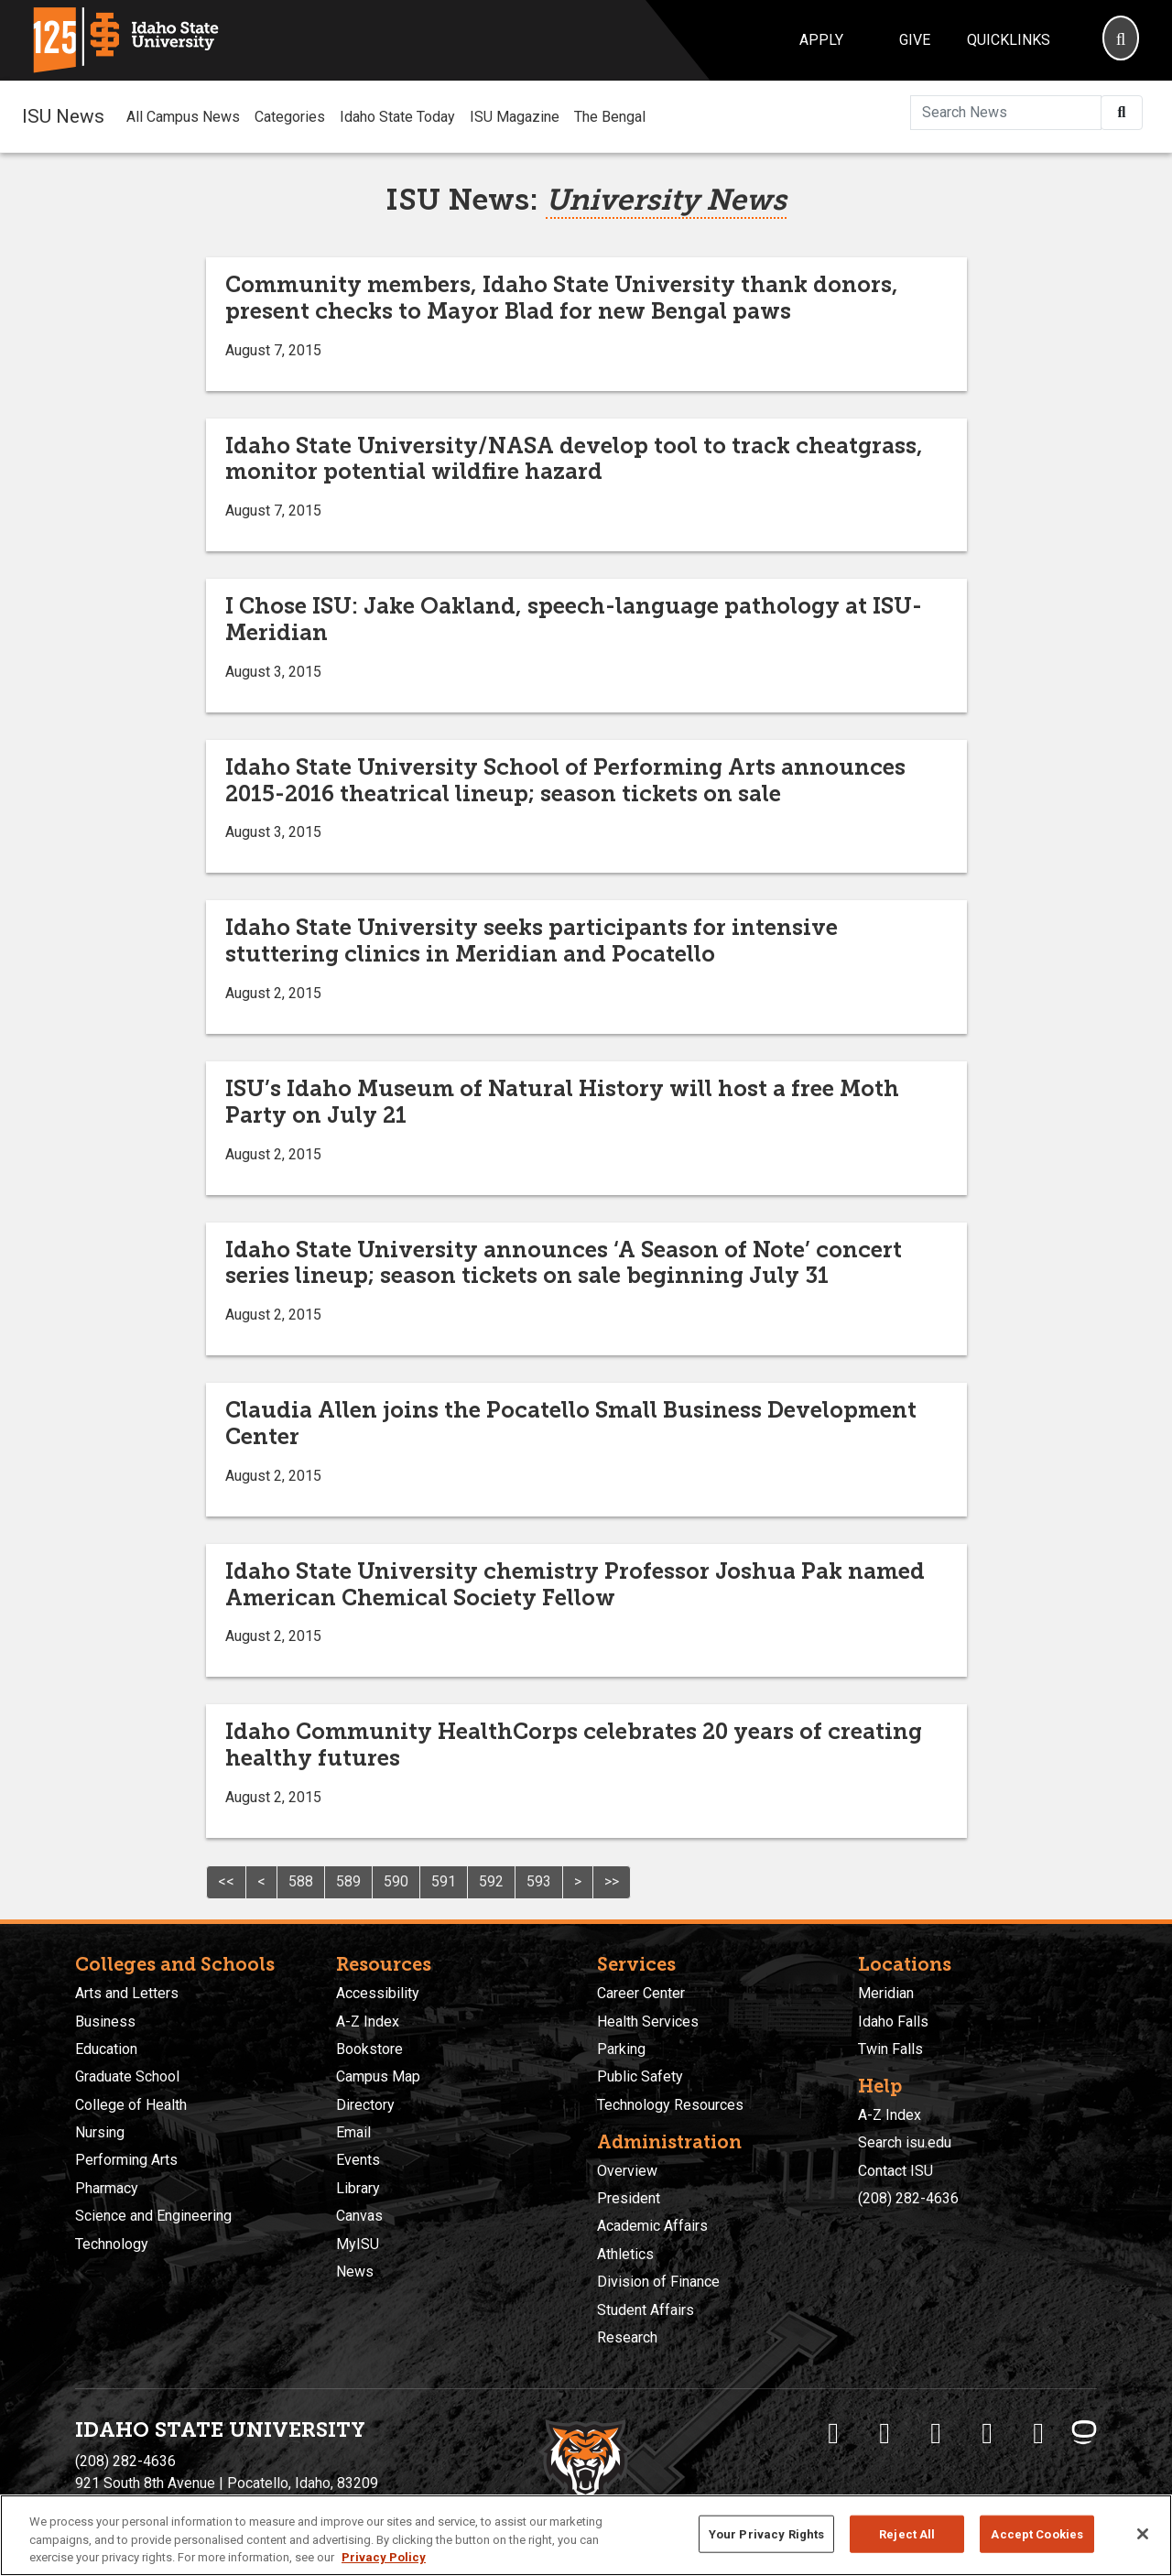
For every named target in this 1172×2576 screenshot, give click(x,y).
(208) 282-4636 (908, 2198)
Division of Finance (658, 2281)
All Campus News (183, 116)
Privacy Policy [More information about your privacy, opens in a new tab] (384, 2557)
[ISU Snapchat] (1038, 2433)
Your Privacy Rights (766, 2533)
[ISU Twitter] (884, 2433)
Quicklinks (1008, 40)
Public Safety (640, 2076)
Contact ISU (895, 2170)
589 (348, 1881)
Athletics (625, 2254)
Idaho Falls (893, 2021)
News (355, 2271)
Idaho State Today (397, 116)
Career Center (641, 1993)
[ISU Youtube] (987, 2433)
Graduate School (127, 2076)
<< (226, 1881)
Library (358, 2188)
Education (106, 2049)
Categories (290, 116)
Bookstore (369, 2049)
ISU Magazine (514, 116)
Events (358, 2159)
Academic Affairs (652, 2225)
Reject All (907, 2533)
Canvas (359, 2215)
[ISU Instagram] (935, 2433)
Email (353, 2132)
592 (491, 1881)
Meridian (886, 1993)
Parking (621, 2049)
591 (443, 1881)
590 (396, 1881)
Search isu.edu (904, 2142)
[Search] (1120, 40)
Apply (821, 40)
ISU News (63, 116)
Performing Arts (126, 2159)
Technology (111, 2244)
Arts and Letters (127, 1993)
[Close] (1143, 2534)
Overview (627, 2170)
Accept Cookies (1037, 2533)
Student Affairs (645, 2310)
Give (914, 40)
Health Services (648, 2021)
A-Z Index (367, 2021)
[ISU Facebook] (833, 2433)
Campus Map (378, 2076)
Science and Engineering (153, 2215)
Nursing (100, 2132)
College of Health (131, 2105)
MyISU (357, 2244)
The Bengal (610, 116)
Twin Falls (890, 2049)
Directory (365, 2105)
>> (611, 1881)
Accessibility (377, 1993)
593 (538, 1881)
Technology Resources (670, 2105)
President (628, 2198)
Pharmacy (106, 2188)
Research (627, 2337)
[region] (586, 2535)
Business (105, 2021)
